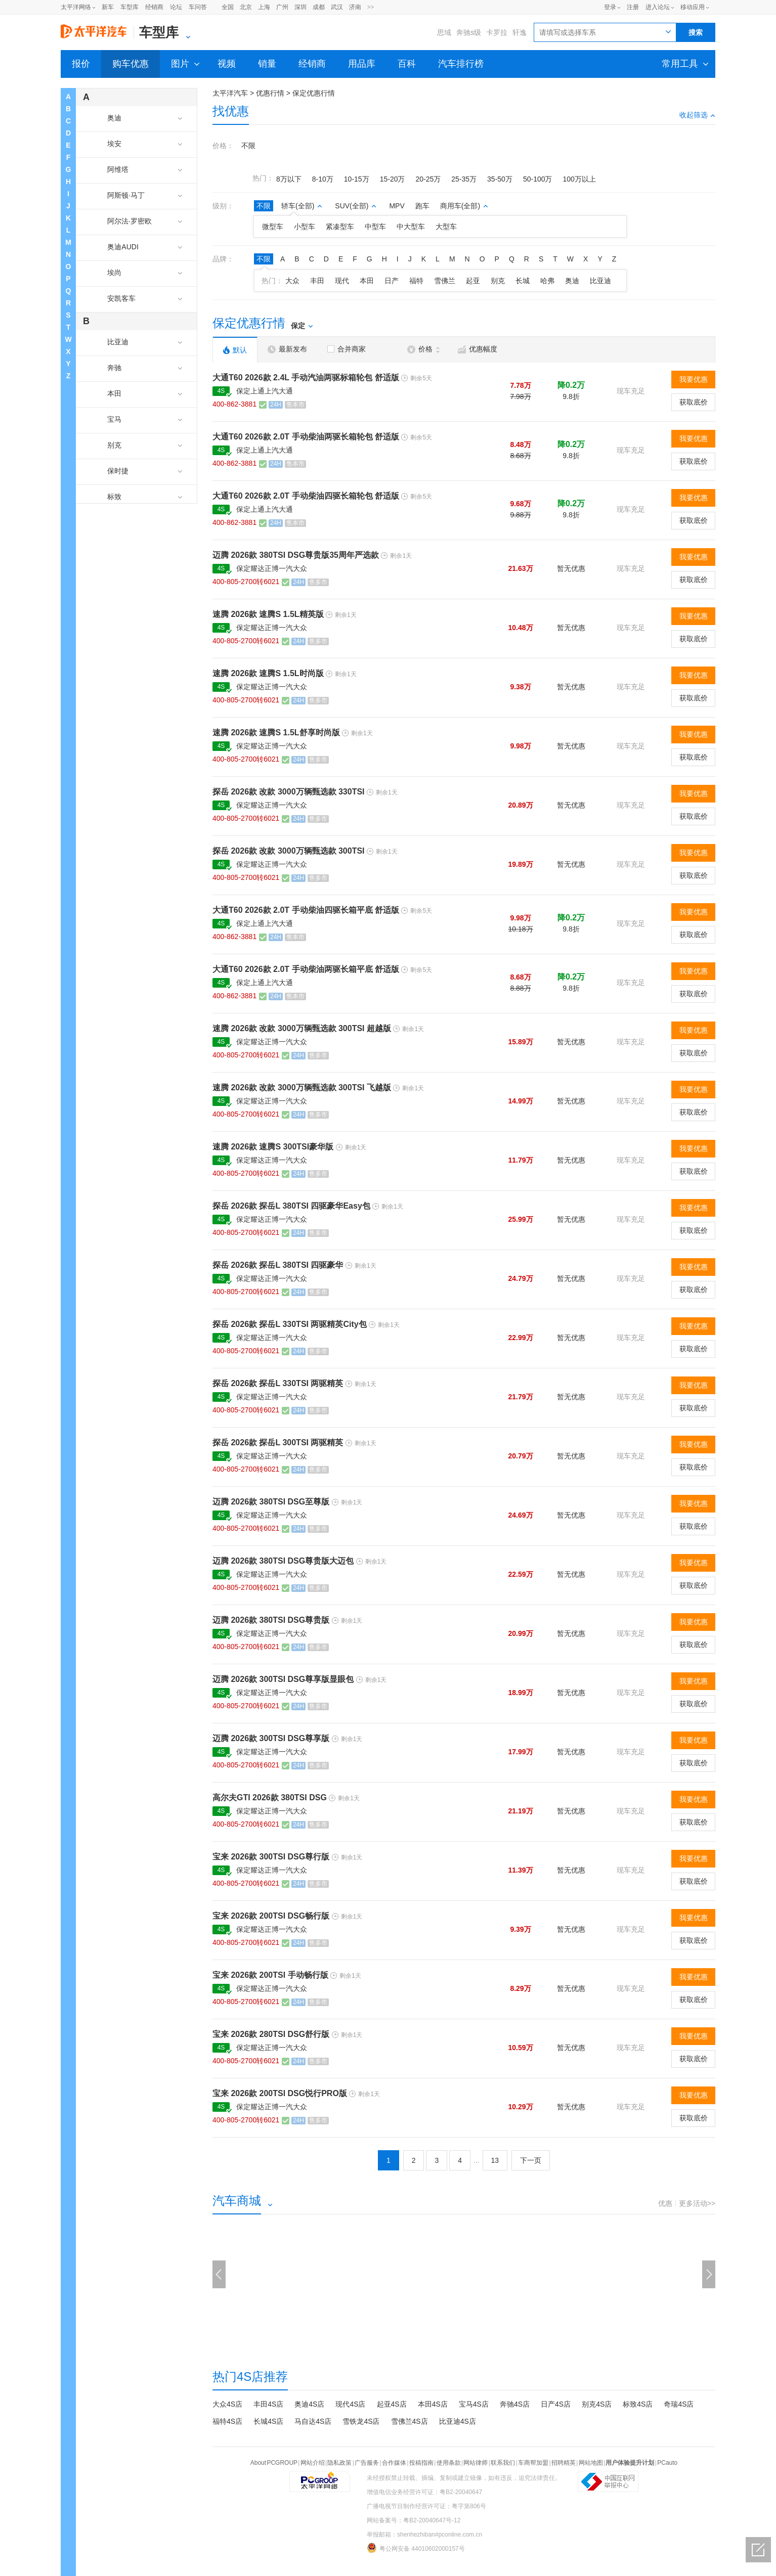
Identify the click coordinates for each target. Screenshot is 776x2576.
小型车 (304, 227)
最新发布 (287, 349)
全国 (228, 7)
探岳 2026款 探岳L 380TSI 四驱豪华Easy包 (291, 1206)
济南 (355, 7)
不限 (248, 146)
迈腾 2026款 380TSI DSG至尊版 (270, 1501)
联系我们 (503, 2462)
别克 (498, 281)
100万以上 (579, 179)
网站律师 (475, 2462)
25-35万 (464, 179)
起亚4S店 (392, 2404)
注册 (633, 7)
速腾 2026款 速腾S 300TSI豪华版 (272, 1146)
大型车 (446, 227)
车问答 (198, 7)
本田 (367, 281)
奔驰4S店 (515, 2404)
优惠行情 (270, 93)
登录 (610, 7)
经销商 (154, 7)
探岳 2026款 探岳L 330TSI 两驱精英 (277, 1383)
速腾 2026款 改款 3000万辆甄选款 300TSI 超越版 (301, 1028)
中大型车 (411, 227)
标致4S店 (638, 2404)
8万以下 (288, 179)
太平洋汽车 (230, 93)
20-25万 (428, 179)
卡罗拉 (496, 32)
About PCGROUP (273, 2462)
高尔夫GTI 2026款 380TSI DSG (269, 1797)
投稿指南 (421, 2462)
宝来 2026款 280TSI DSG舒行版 (270, 2034)
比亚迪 (600, 281)
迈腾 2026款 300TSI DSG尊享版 (270, 1738)
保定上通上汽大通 (264, 391)
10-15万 (356, 179)
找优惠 (230, 111)
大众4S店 (227, 2404)
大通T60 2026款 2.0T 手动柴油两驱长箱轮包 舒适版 (305, 436)
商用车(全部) (464, 206)
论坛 (176, 7)
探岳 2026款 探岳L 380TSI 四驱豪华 (277, 1265)
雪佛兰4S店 (409, 2421)
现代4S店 (350, 2404)
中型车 (375, 227)
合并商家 (346, 349)
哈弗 (547, 281)
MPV (396, 206)
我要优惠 (693, 379)
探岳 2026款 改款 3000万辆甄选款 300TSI (288, 851)
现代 (342, 281)
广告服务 (367, 2462)
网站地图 (591, 2462)
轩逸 (519, 32)
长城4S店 (268, 2421)
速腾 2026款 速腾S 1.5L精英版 (268, 614)
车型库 (129, 7)
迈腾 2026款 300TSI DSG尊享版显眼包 (283, 1679)
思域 (444, 32)
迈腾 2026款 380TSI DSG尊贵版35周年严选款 (295, 555)
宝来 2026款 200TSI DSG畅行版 (270, 1916)
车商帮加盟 (533, 2462)
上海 (264, 7)
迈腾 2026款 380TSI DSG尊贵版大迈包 (283, 1561)
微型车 (272, 227)
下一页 (530, 2160)
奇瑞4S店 (679, 2404)
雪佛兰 (444, 281)
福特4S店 (227, 2421)
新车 (108, 7)
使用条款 (449, 2462)
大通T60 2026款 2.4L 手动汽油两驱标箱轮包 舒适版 (305, 377)
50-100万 (537, 179)
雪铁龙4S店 (360, 2421)
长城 (522, 281)
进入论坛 (657, 7)
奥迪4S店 (309, 2404)
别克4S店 (597, 2404)
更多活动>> (697, 2203)
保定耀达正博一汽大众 (271, 568)
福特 (416, 281)
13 (495, 2160)
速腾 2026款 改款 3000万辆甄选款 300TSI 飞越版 (301, 1087)
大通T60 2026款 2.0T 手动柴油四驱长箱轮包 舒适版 (305, 496)
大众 (292, 281)
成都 (319, 7)
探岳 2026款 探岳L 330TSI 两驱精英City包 (289, 1324)
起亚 (473, 281)
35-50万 (499, 179)
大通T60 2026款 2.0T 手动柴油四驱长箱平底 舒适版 (305, 910)
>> (370, 7)
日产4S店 (556, 2404)
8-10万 (322, 179)
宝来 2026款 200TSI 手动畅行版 (270, 1975)
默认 (235, 350)
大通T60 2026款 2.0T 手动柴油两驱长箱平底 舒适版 (305, 969)
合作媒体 (394, 2462)
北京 (246, 7)
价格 (423, 349)
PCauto (667, 2462)
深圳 (300, 7)
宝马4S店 (474, 2404)
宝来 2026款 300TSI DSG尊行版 (270, 1856)
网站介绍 (312, 2462)
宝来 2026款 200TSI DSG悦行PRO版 (279, 2093)
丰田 (317, 281)
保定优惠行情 (313, 93)
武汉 (337, 7)
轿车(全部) (301, 206)
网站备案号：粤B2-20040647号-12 (413, 2520)
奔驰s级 (468, 32)
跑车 (422, 206)
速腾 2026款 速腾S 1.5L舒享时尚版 (276, 732)
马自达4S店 (312, 2421)
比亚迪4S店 (457, 2421)
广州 (282, 7)
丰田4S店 (268, 2404)
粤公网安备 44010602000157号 (416, 2548)
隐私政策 (339, 2462)
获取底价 (693, 402)
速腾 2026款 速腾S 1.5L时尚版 (268, 673)
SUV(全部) (355, 206)
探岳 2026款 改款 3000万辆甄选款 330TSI (288, 791)
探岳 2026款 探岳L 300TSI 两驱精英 (277, 1442)
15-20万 (392, 179)
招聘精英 (563, 2462)
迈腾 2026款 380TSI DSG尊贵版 (270, 1620)
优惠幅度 (477, 349)
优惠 (665, 2203)
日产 (391, 281)
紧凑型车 (340, 227)
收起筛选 (697, 115)
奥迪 (572, 281)
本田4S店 (433, 2404)
